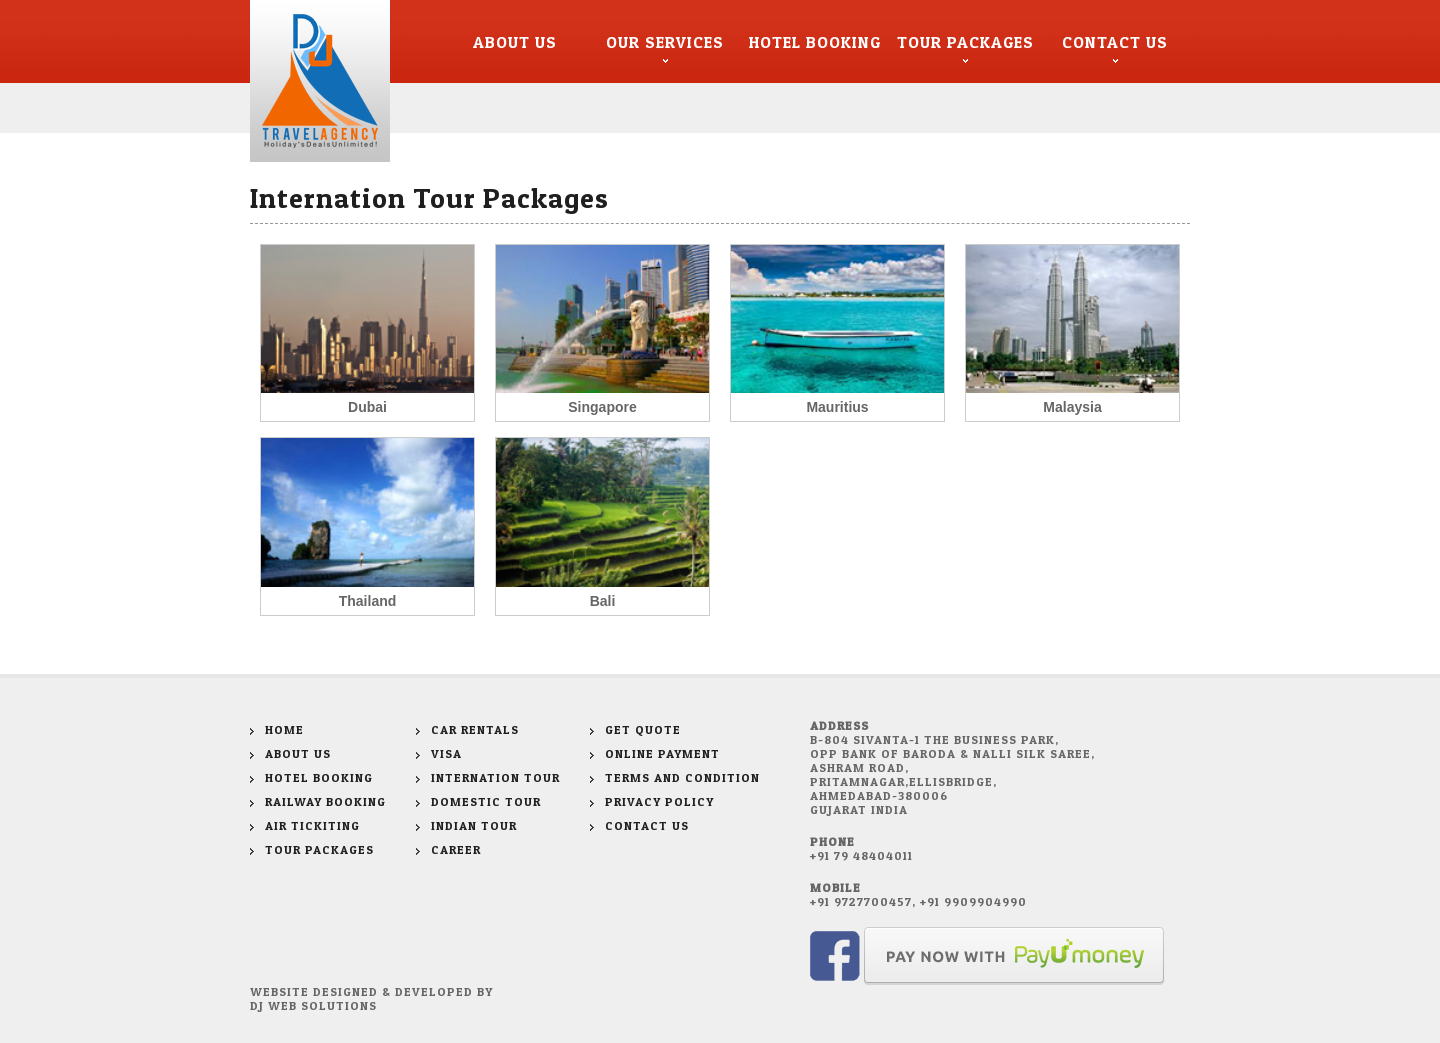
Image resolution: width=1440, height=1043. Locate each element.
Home (284, 729)
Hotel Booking (815, 42)
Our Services (665, 42)
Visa (446, 753)
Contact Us (1115, 42)
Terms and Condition (682, 777)
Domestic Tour (486, 801)
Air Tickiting (312, 825)
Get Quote (643, 729)
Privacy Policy (659, 801)
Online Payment (662, 753)
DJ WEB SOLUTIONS (313, 1005)
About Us (515, 42)
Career (456, 849)
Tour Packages (965, 42)
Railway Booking (325, 801)
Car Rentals (475, 729)
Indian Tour (474, 825)
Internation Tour (495, 777)
